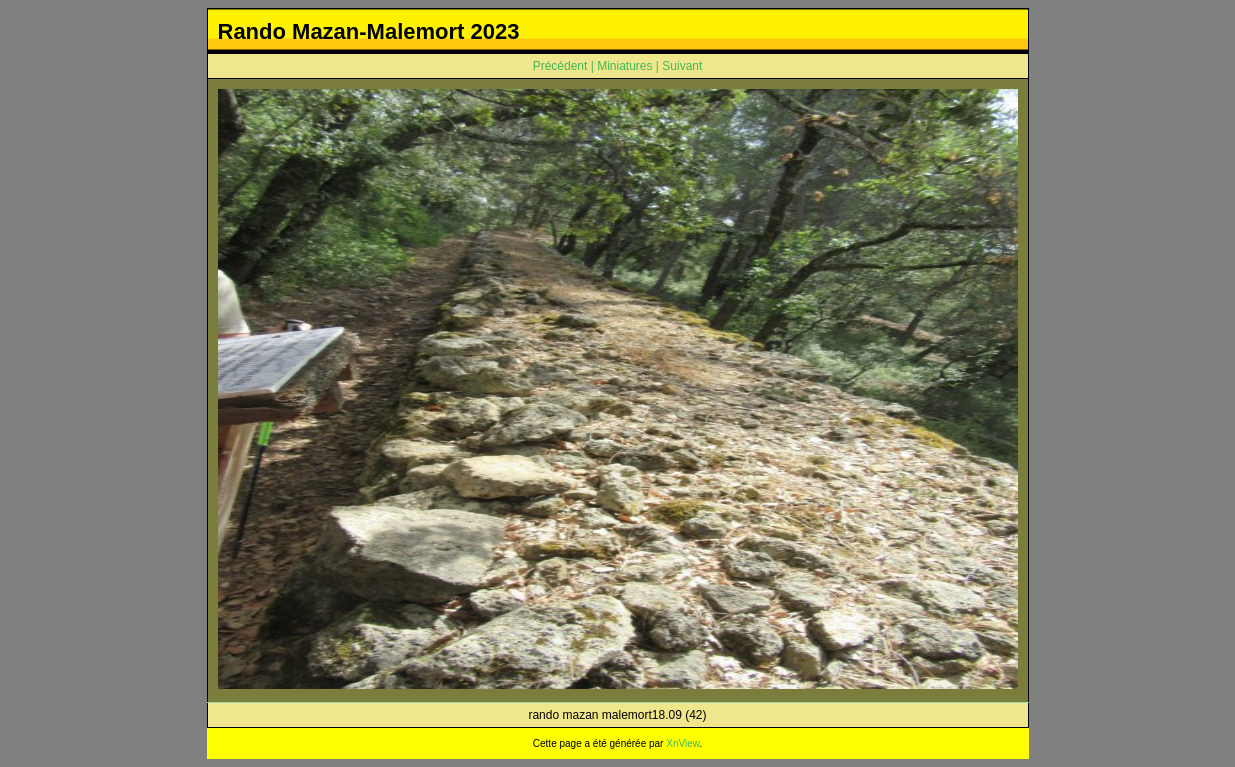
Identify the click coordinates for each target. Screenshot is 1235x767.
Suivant (682, 66)
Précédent (560, 66)
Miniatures (624, 66)
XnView (682, 743)
